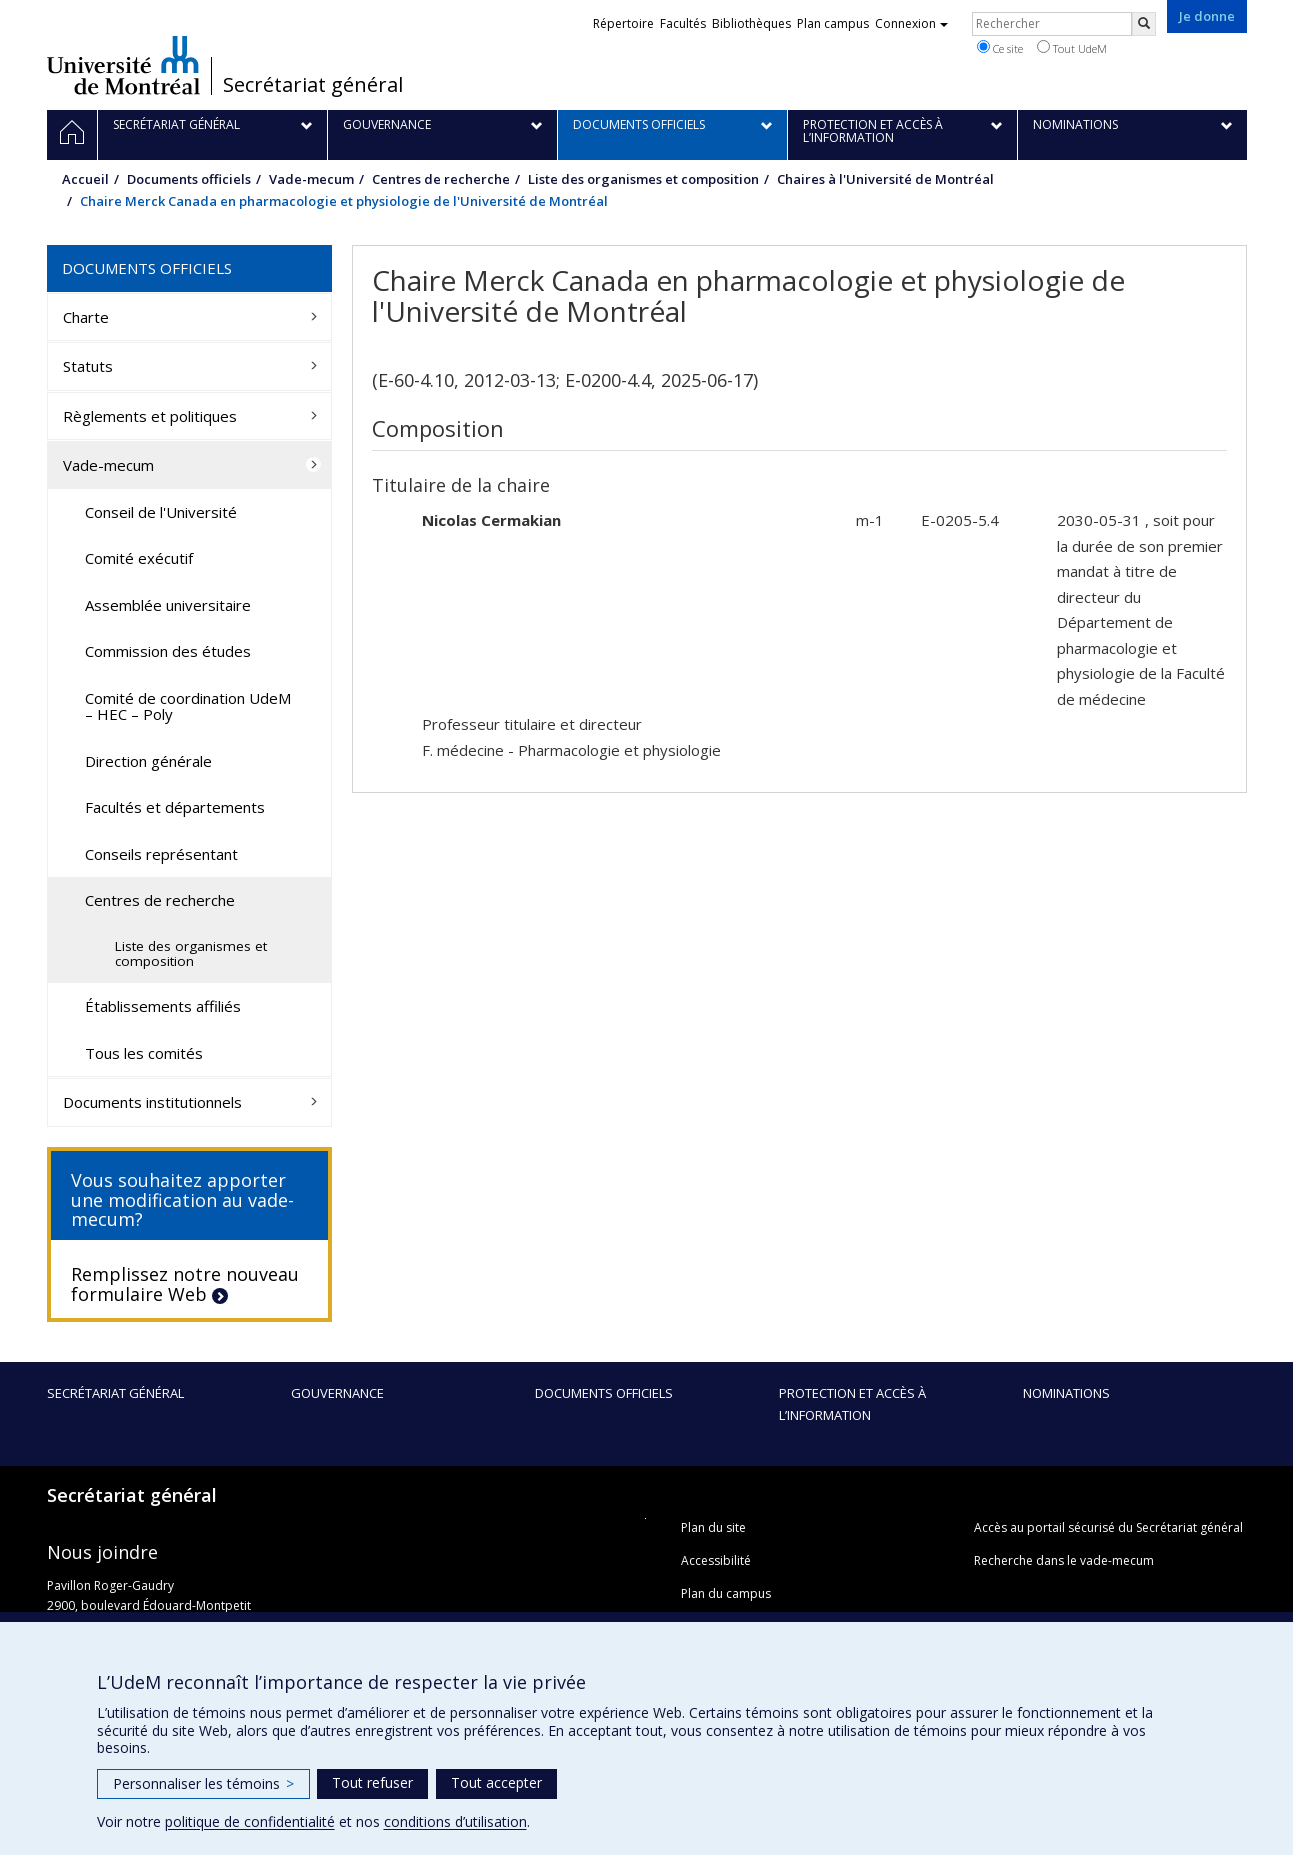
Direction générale (148, 761)
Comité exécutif (139, 558)
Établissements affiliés (163, 1006)
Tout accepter (496, 1782)
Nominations (1066, 1393)
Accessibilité (716, 1560)
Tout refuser (372, 1782)
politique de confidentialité (250, 1821)
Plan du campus (726, 1593)
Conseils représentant (161, 854)
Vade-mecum (311, 179)
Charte (86, 317)
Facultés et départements (175, 807)
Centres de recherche (441, 179)
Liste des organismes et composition (643, 179)
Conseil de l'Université (161, 512)
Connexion (911, 23)
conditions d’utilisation (455, 1821)
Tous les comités (144, 1053)
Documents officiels (189, 179)
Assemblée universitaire (168, 605)
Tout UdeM (1072, 48)
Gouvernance (337, 1393)
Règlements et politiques (150, 416)
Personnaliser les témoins (203, 1783)
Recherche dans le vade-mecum (1064, 1560)
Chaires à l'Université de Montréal (885, 179)
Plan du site (713, 1527)
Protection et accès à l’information (852, 1404)
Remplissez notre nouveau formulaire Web (185, 1284)
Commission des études (168, 651)
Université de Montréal (123, 65)
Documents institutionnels (152, 1102)
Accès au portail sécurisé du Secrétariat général (1108, 1527)
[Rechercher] (1144, 24)
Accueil (85, 179)
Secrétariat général (313, 85)
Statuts (88, 366)
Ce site (1000, 48)
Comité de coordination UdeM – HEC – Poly (188, 706)
